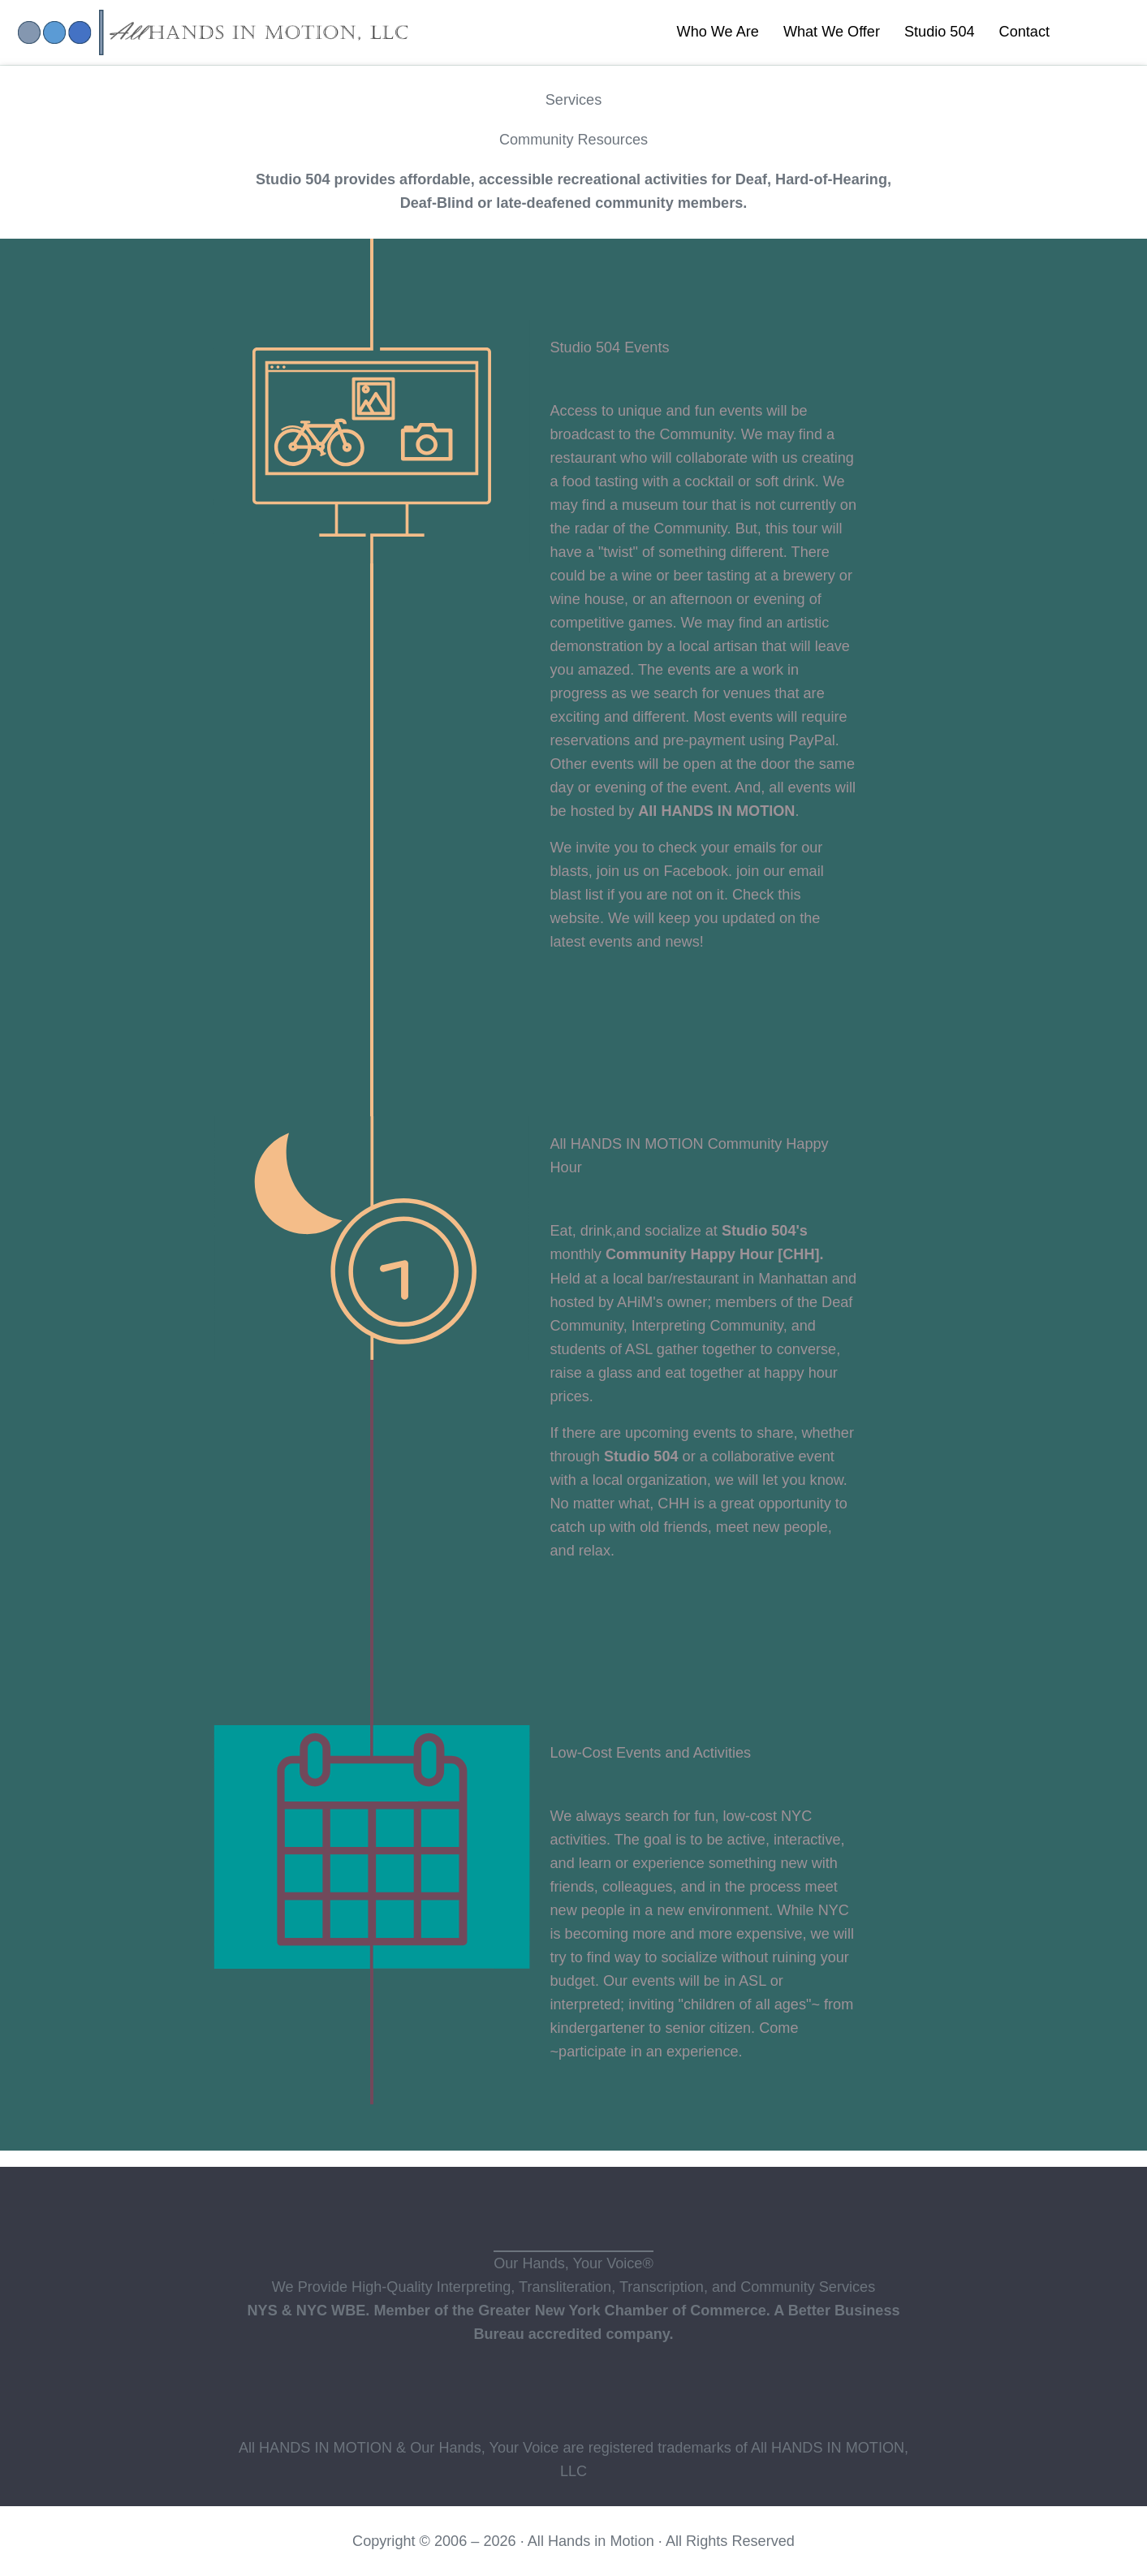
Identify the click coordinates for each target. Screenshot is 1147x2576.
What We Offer (831, 32)
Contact (1024, 32)
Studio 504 (939, 32)
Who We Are (718, 32)
